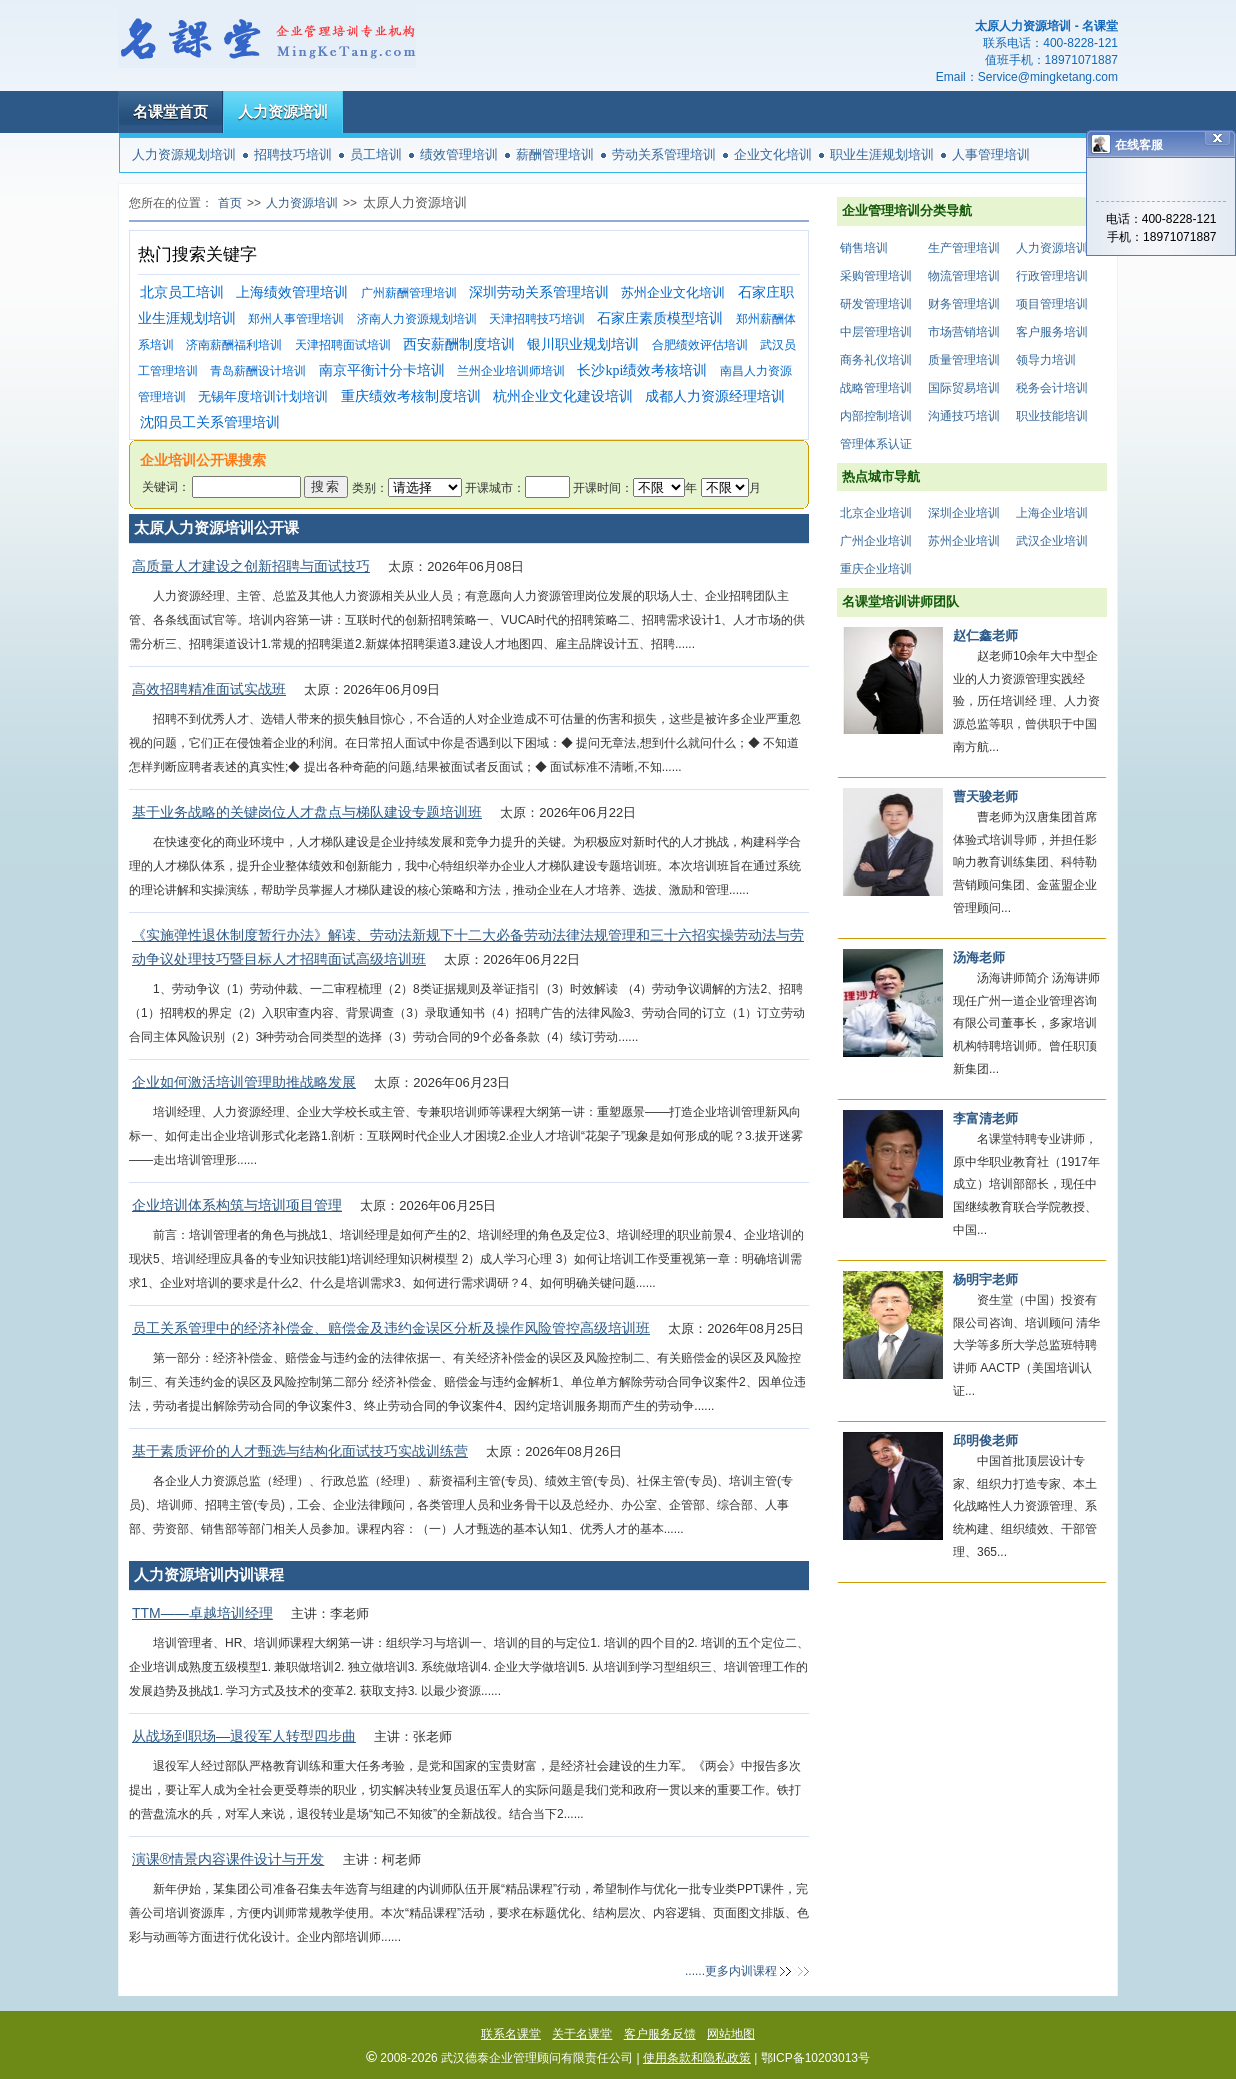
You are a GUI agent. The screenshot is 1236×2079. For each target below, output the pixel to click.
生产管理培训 (964, 248)
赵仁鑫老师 (985, 635)
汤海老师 (979, 957)
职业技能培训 (1052, 416)
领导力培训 (1046, 360)
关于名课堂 (582, 2034)
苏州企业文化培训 (673, 292)
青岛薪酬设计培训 (258, 371)
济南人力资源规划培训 (417, 319)
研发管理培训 (876, 304)
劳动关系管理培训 (664, 154)
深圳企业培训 (964, 513)
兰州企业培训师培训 (511, 371)
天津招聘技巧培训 (537, 319)
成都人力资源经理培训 (715, 396)
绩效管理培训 (459, 154)
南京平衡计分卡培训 (382, 370)
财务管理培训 (964, 304)
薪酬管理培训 (555, 154)
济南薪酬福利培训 (234, 345)
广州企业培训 (876, 541)
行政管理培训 (1052, 276)
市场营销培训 (964, 332)
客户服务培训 (1052, 332)
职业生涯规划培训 (882, 154)
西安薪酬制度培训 (459, 344)
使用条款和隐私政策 (697, 2058)
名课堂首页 (170, 111)
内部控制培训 (876, 416)
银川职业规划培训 (583, 344)
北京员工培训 (182, 292)
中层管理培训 (876, 332)
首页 (230, 203)
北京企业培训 (876, 513)
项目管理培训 (1052, 304)
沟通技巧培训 (964, 416)
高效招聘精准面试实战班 (209, 689)
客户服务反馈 (660, 2034)
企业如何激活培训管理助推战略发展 (244, 1082)
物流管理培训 (964, 276)
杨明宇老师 (985, 1279)
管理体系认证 (876, 444)
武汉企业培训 (1052, 541)
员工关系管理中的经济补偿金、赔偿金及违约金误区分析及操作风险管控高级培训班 (391, 1328)
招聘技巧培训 (293, 154)
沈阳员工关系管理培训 (210, 422)
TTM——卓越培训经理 (202, 1613)
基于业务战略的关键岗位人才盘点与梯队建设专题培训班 (307, 812)
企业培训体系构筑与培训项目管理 (237, 1205)
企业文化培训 (773, 154)
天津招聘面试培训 (343, 345)
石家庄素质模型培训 (660, 318)
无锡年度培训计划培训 (263, 396)
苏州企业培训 (964, 541)
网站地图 (731, 2034)
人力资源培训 (283, 111)
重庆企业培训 (876, 569)
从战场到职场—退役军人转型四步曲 (244, 1736)
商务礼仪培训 (876, 360)
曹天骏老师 (985, 796)
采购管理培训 (876, 276)
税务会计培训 (1052, 388)
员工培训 (376, 154)
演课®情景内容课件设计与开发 (228, 1859)
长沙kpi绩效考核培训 (642, 370)
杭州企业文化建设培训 (563, 396)
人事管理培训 (991, 154)
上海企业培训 (1052, 513)
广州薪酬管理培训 (409, 293)
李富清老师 (985, 1118)
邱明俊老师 (985, 1440)
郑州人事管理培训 (296, 319)
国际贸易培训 (964, 388)
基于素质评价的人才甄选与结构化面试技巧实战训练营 (300, 1451)
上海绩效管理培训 (292, 292)
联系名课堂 (511, 2034)
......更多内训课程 (731, 1971)
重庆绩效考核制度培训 (411, 396)
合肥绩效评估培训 (700, 345)
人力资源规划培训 (184, 154)
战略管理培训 (876, 388)
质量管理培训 (964, 360)
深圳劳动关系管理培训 (539, 292)
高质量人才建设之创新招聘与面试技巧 (251, 566)
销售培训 (864, 248)
